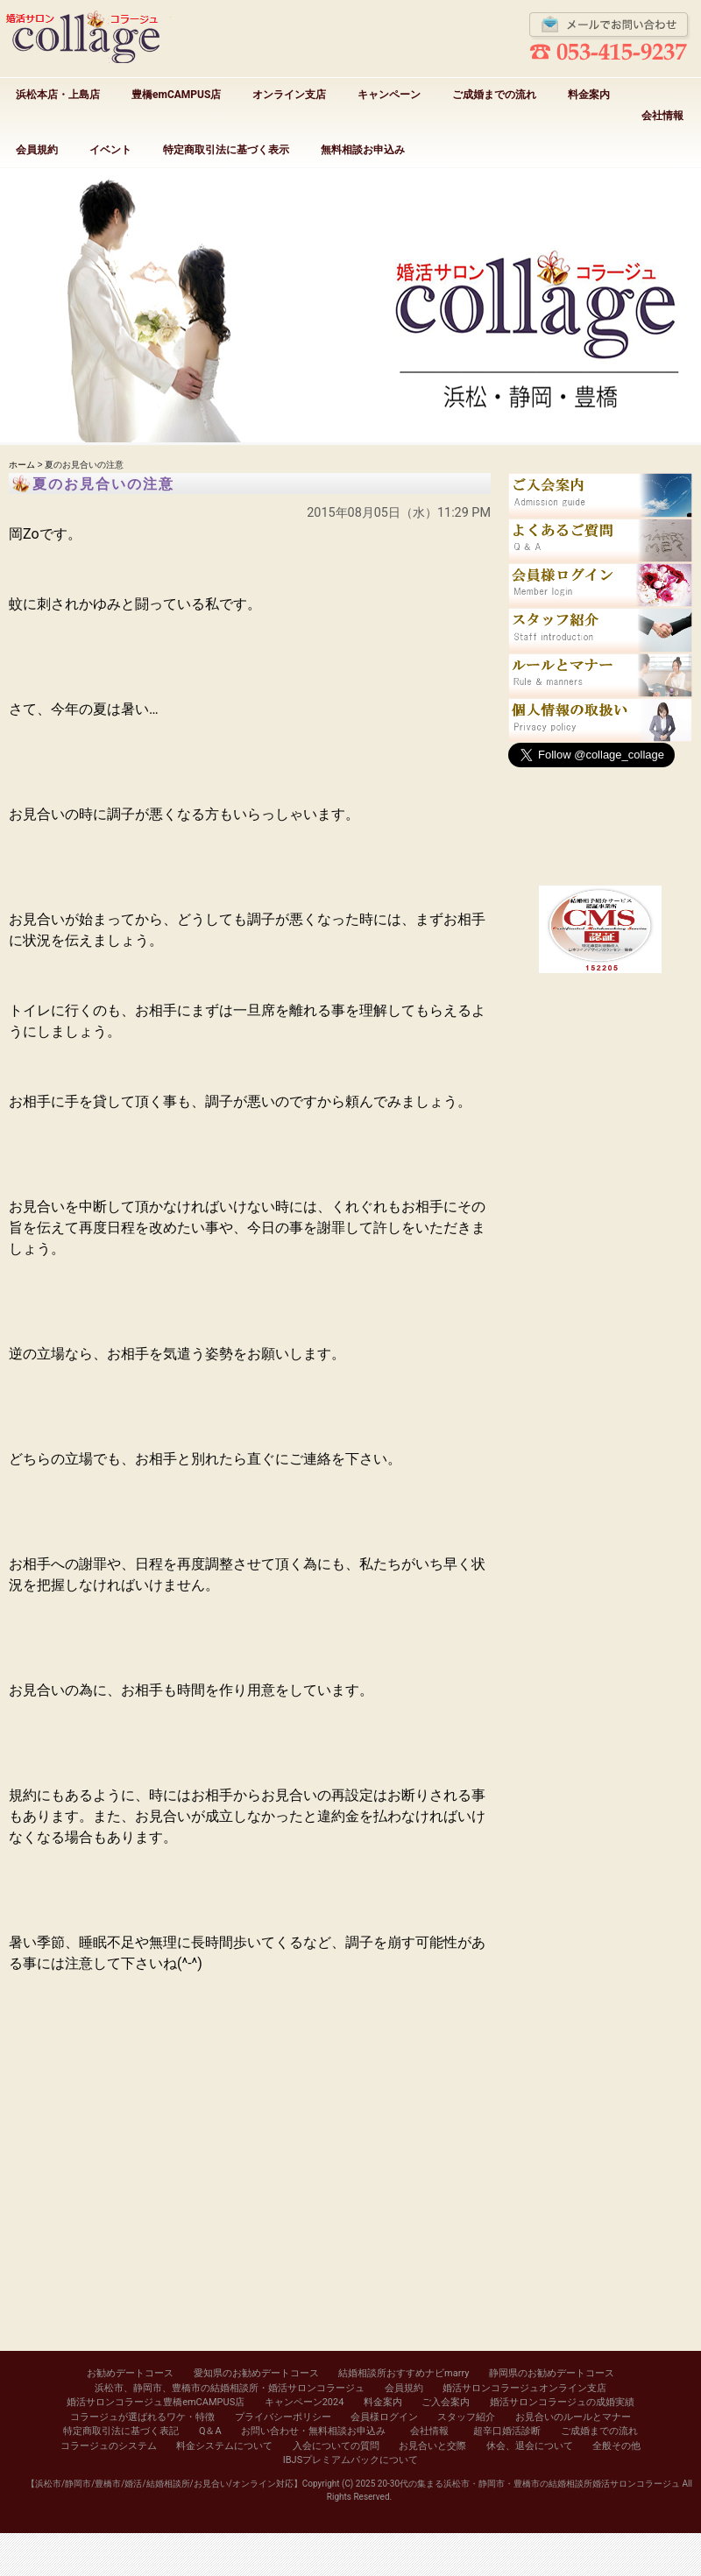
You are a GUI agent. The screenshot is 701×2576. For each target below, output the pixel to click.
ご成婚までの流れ (494, 94)
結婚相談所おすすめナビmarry (403, 2373)
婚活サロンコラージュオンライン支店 (524, 2388)
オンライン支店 (289, 94)
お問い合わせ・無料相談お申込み (313, 2431)
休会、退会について (529, 2446)
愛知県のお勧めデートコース (256, 2373)
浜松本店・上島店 (58, 94)
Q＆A (210, 2431)
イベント (110, 150)
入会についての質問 (336, 2446)
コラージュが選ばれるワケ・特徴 (142, 2417)
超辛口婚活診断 (507, 2431)
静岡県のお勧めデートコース (551, 2373)
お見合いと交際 (432, 2446)
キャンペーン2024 (304, 2402)
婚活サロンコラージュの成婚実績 (562, 2402)
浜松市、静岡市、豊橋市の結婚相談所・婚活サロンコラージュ (230, 2388)
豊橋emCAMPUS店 (176, 94)
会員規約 (37, 150)
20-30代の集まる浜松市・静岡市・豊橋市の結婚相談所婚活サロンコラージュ (529, 2483)
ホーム (22, 464)
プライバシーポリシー (283, 2417)
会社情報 (662, 115)
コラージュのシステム (108, 2446)
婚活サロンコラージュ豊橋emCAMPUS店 (155, 2402)
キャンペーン (389, 94)
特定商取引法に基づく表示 (226, 150)
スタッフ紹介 (466, 2417)
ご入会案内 (445, 2402)
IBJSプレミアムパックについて (350, 2460)
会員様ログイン (384, 2417)
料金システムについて (224, 2446)
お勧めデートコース (130, 2373)
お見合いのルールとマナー (573, 2417)
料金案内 (589, 94)
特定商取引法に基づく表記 (121, 2431)
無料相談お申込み (363, 150)
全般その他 (616, 2446)
